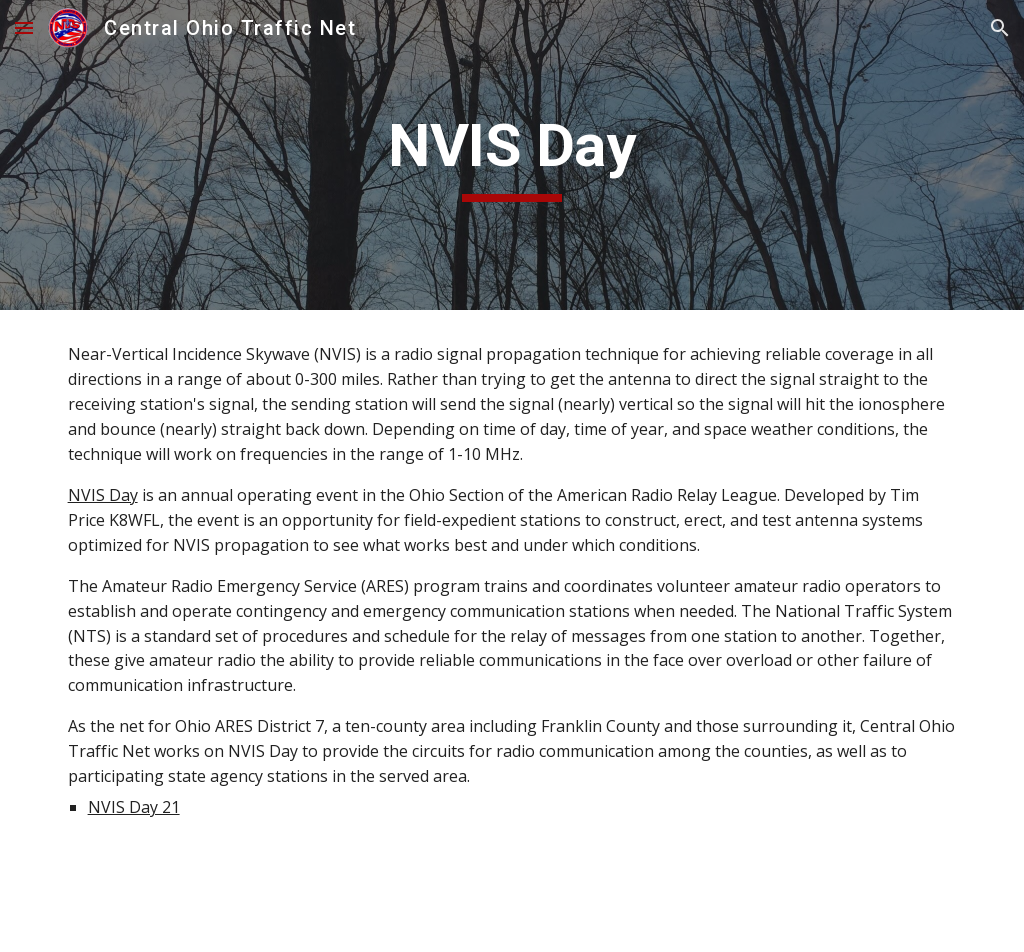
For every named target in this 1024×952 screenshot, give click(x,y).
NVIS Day (103, 495)
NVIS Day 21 (134, 807)
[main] (511, 155)
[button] (24, 27)
